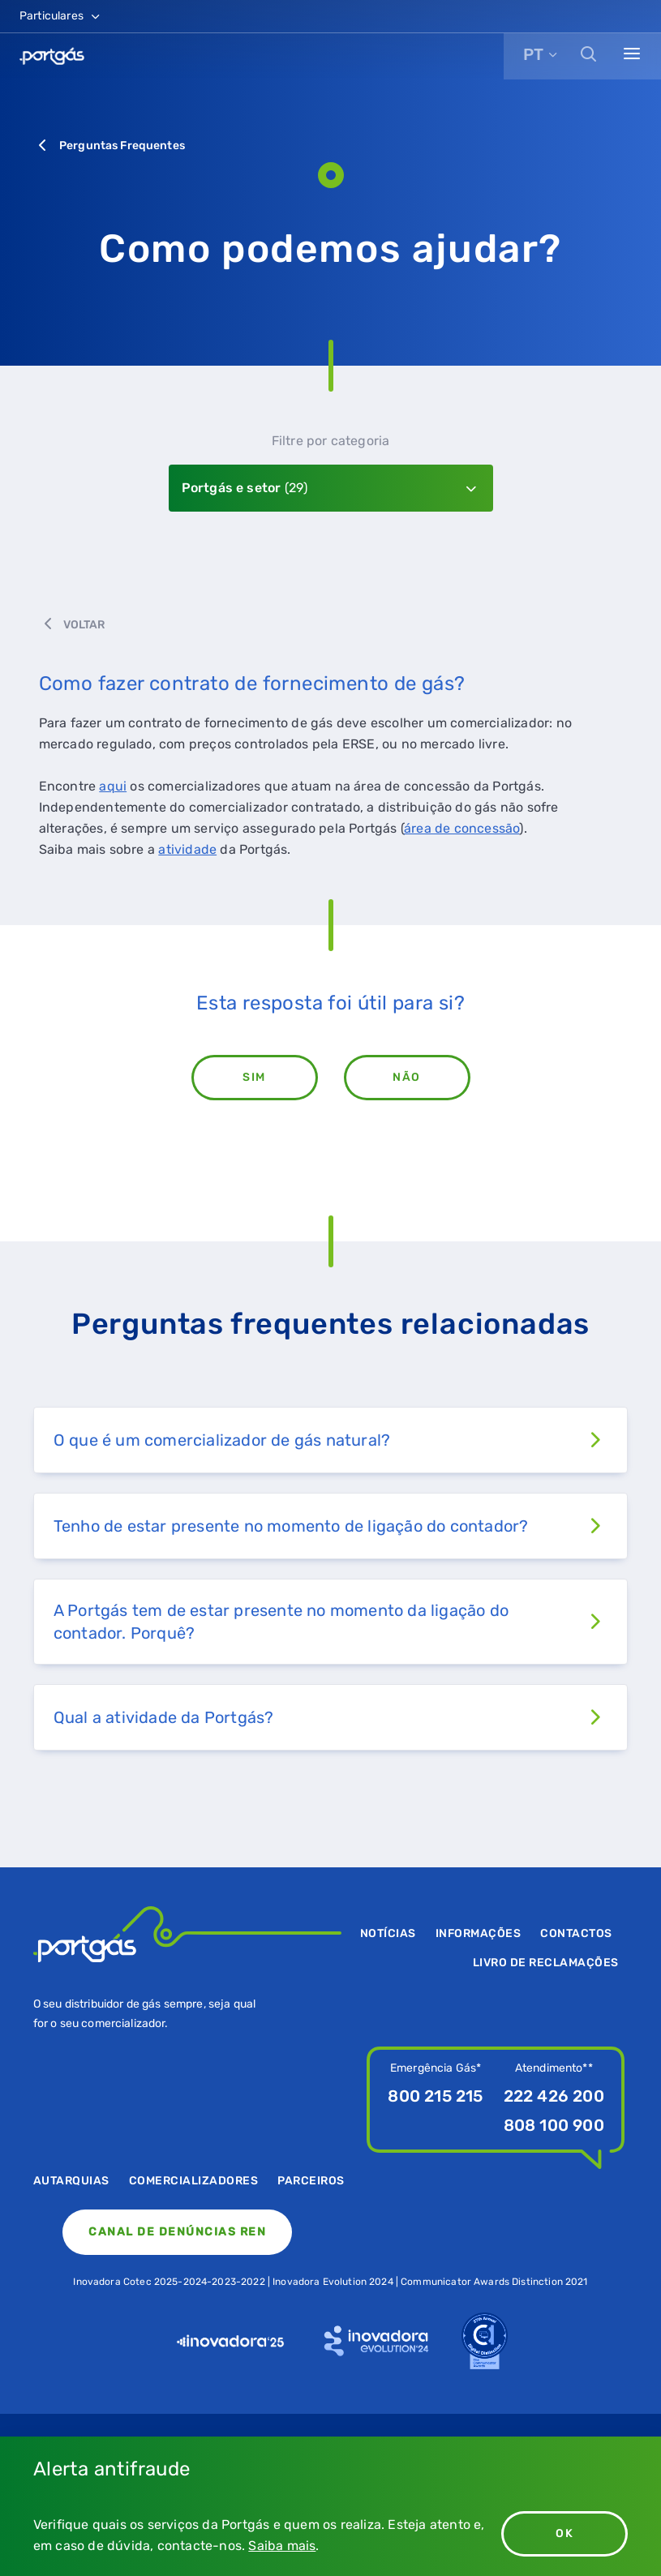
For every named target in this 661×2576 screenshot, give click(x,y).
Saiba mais (281, 2545)
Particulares (60, 16)
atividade (187, 849)
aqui (113, 786)
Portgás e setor (245, 487)
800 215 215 (435, 2096)
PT (533, 54)
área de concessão (461, 828)
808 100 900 (554, 2125)
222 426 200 (554, 2096)
